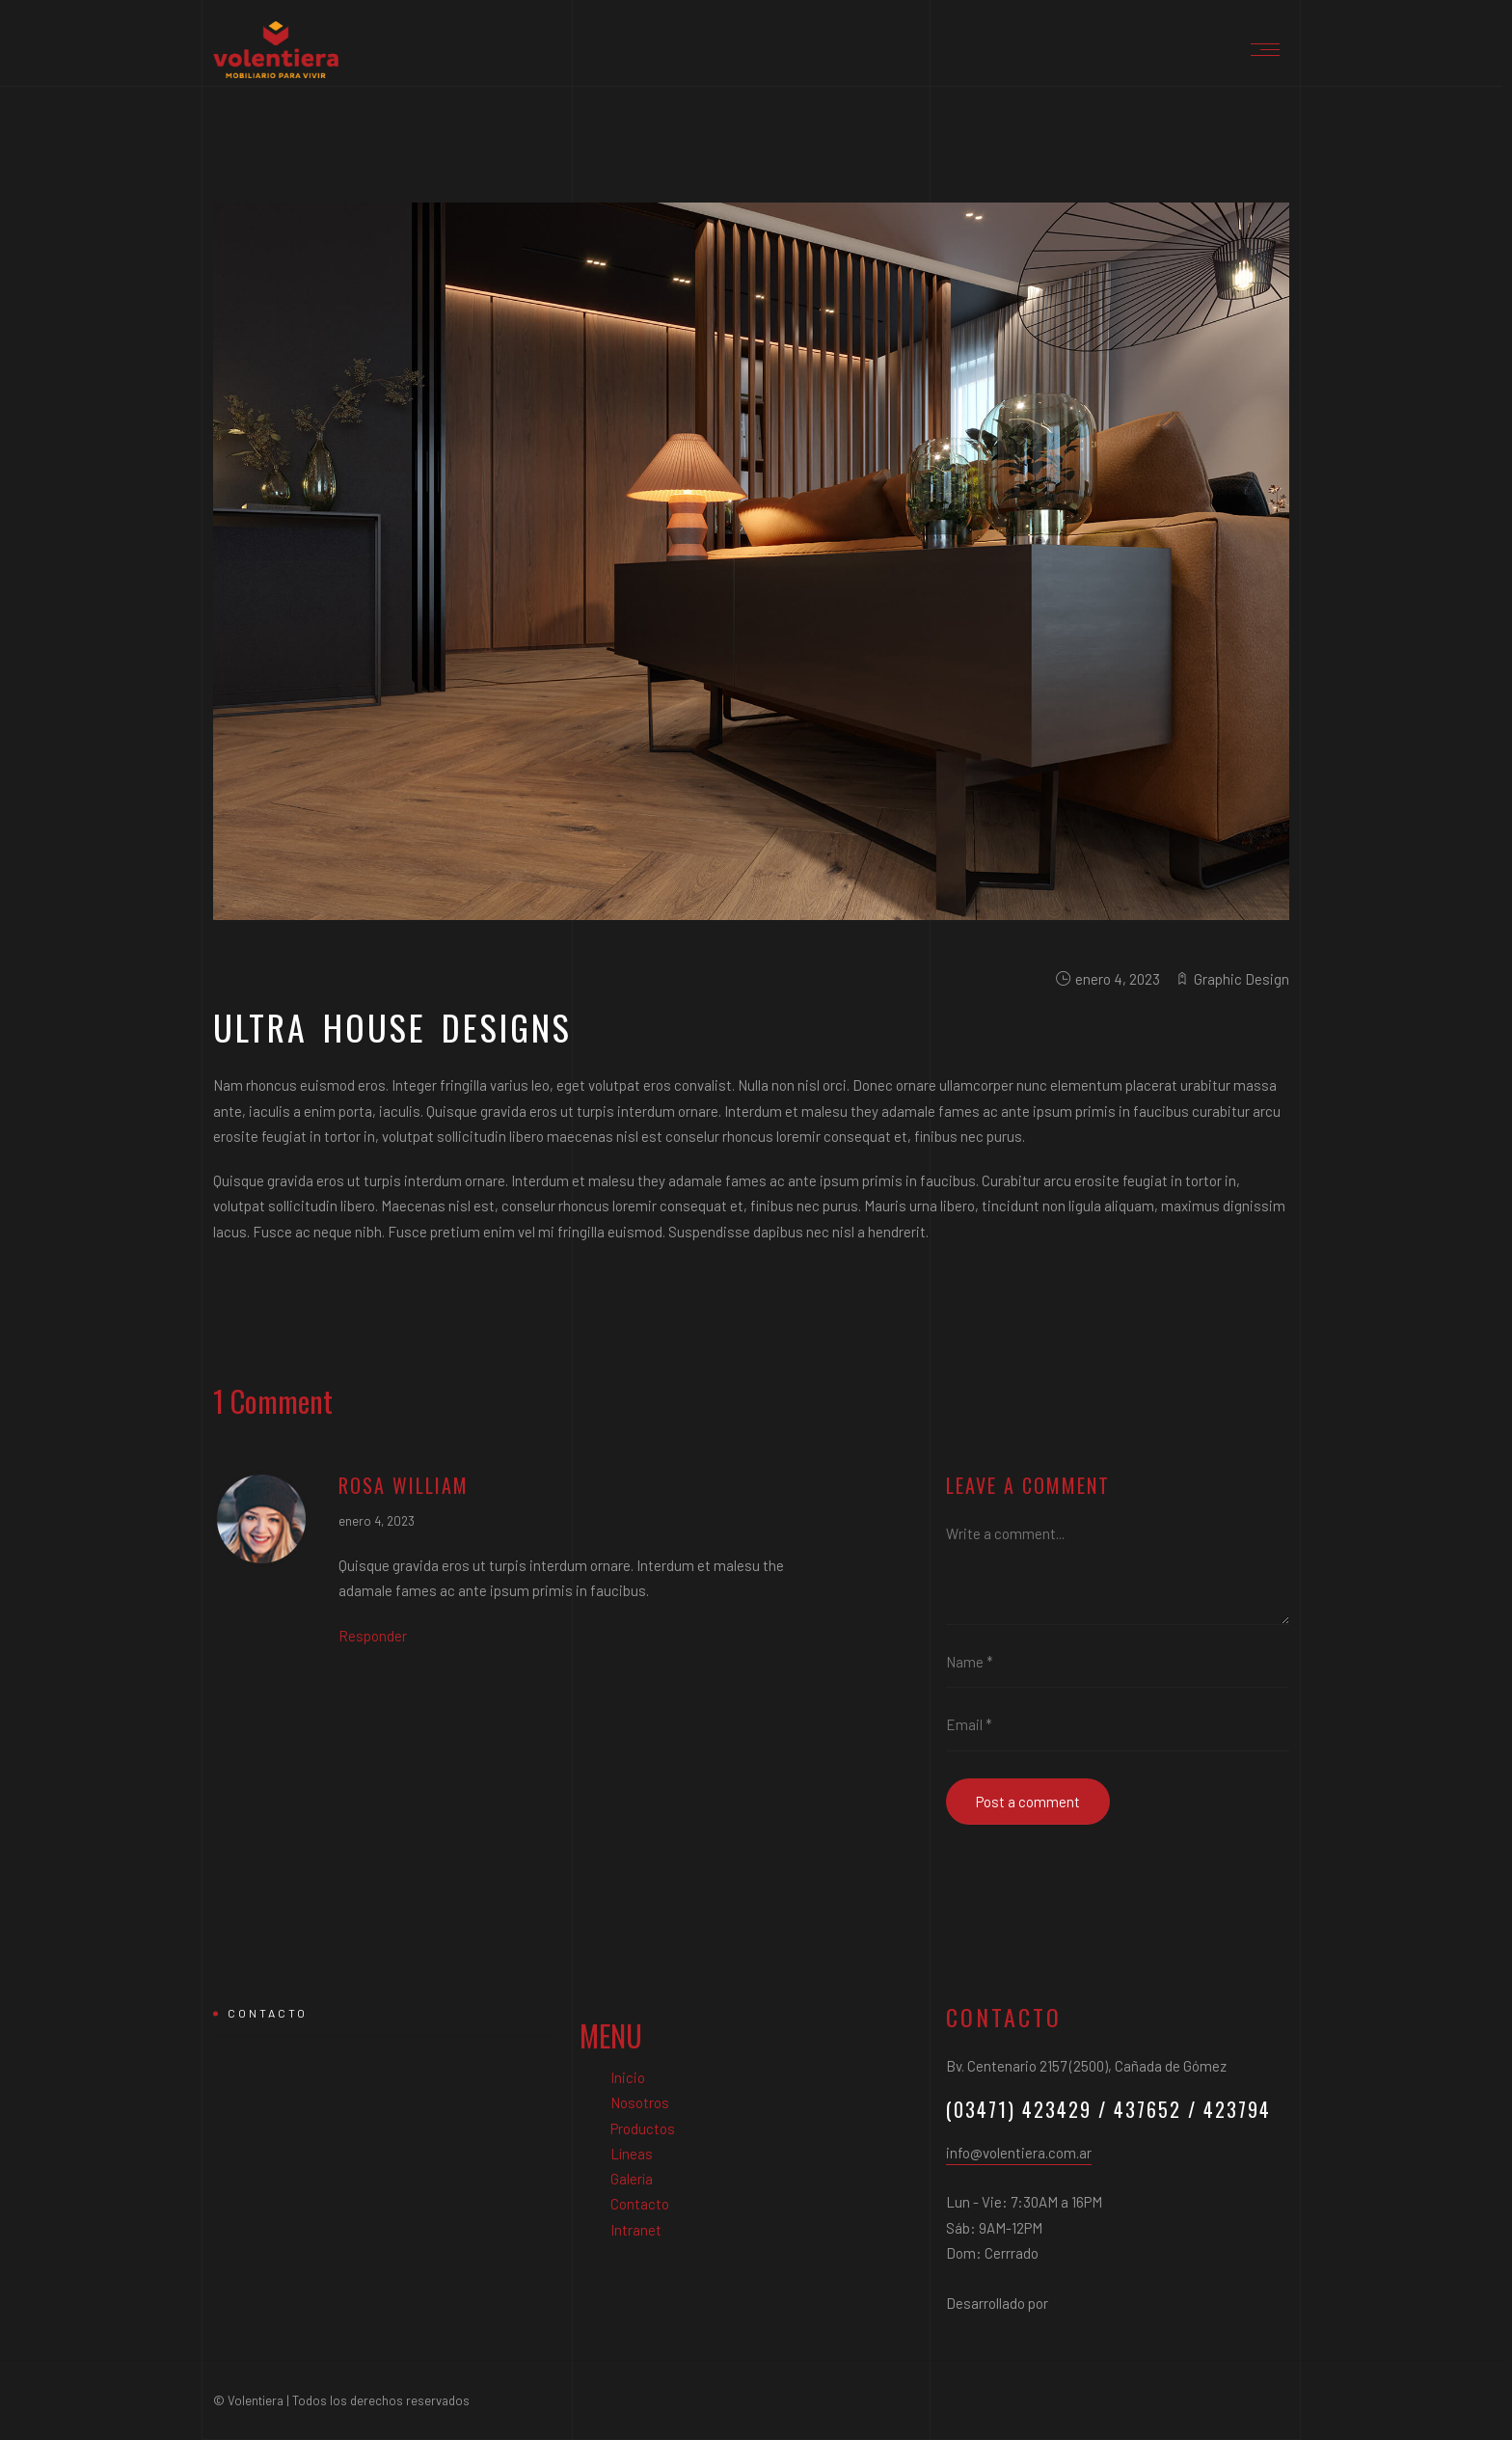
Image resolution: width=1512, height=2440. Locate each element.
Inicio (627, 2077)
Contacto (639, 2203)
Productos (642, 2128)
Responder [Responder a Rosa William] (372, 1635)
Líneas (631, 2153)
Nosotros (639, 2102)
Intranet (636, 2229)
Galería (631, 2178)
